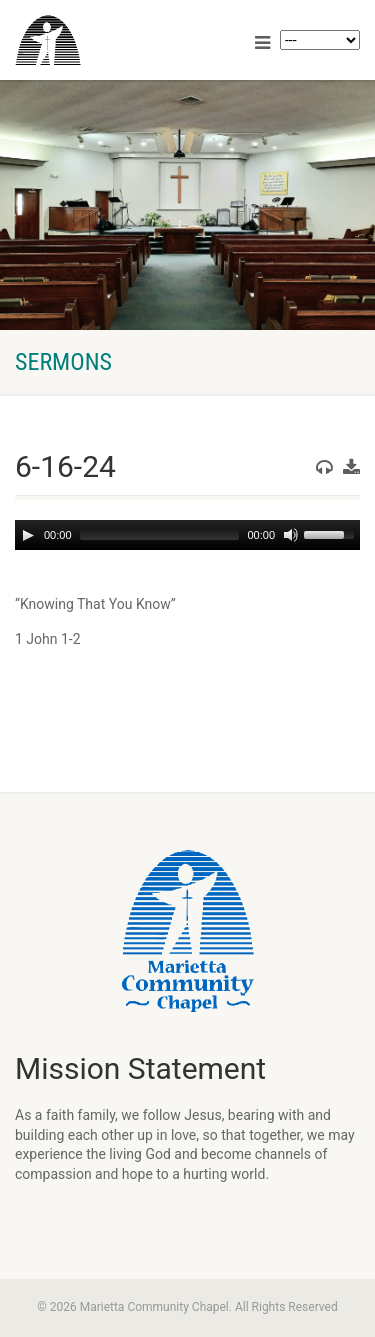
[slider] (160, 535)
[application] (187, 535)
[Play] (28, 535)
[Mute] (291, 535)
